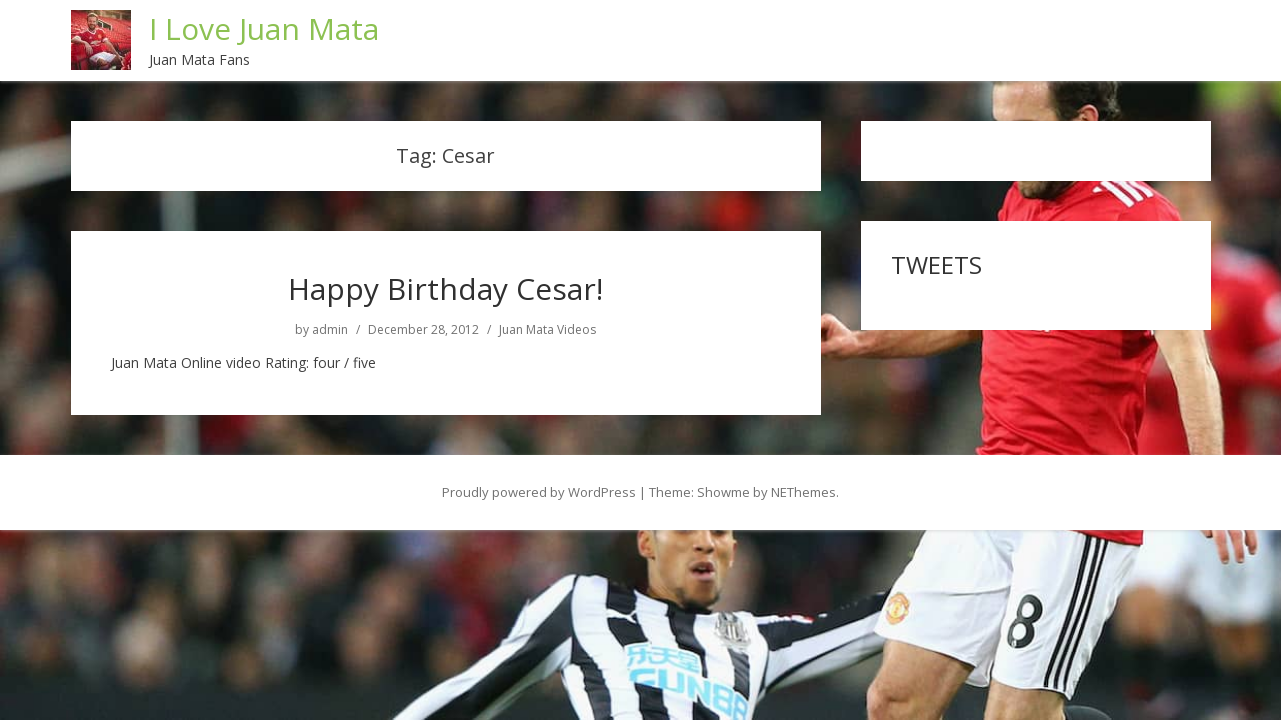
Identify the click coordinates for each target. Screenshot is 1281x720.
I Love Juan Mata (265, 28)
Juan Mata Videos (547, 329)
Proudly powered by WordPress (539, 491)
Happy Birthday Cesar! (445, 287)
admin (330, 329)
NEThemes (803, 491)
